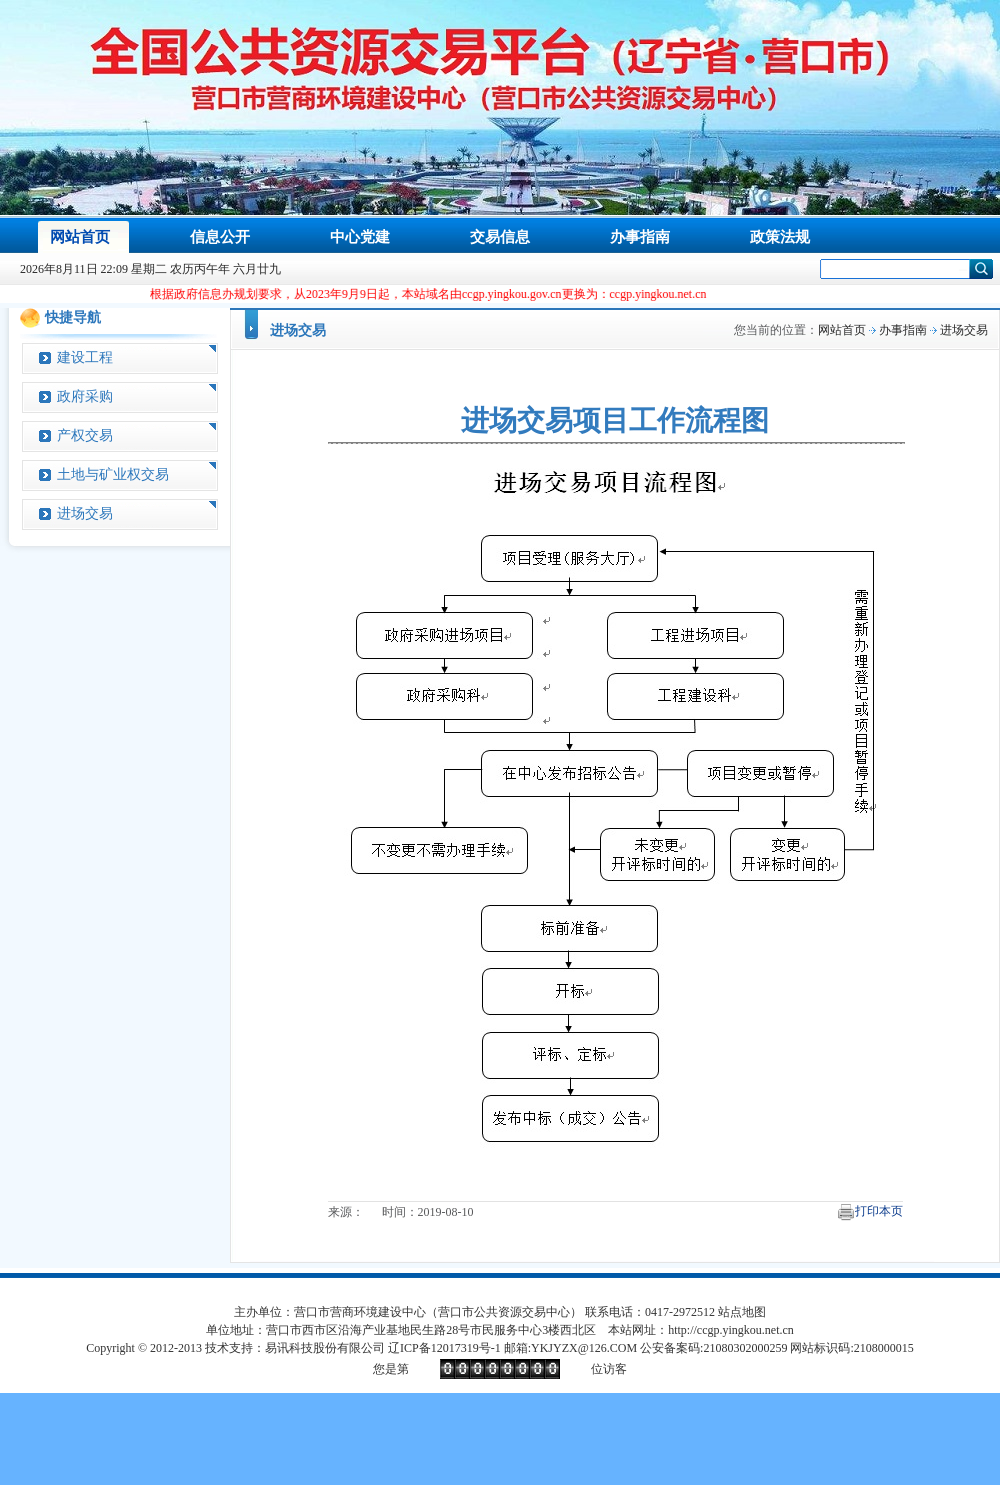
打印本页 (879, 1211)
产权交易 (85, 435)
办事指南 (903, 330)
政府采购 (85, 396)
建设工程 (85, 357)
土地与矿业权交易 (113, 474)
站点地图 (742, 1312)
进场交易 (85, 513)
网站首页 (842, 330)
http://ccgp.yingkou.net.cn (731, 1330)
